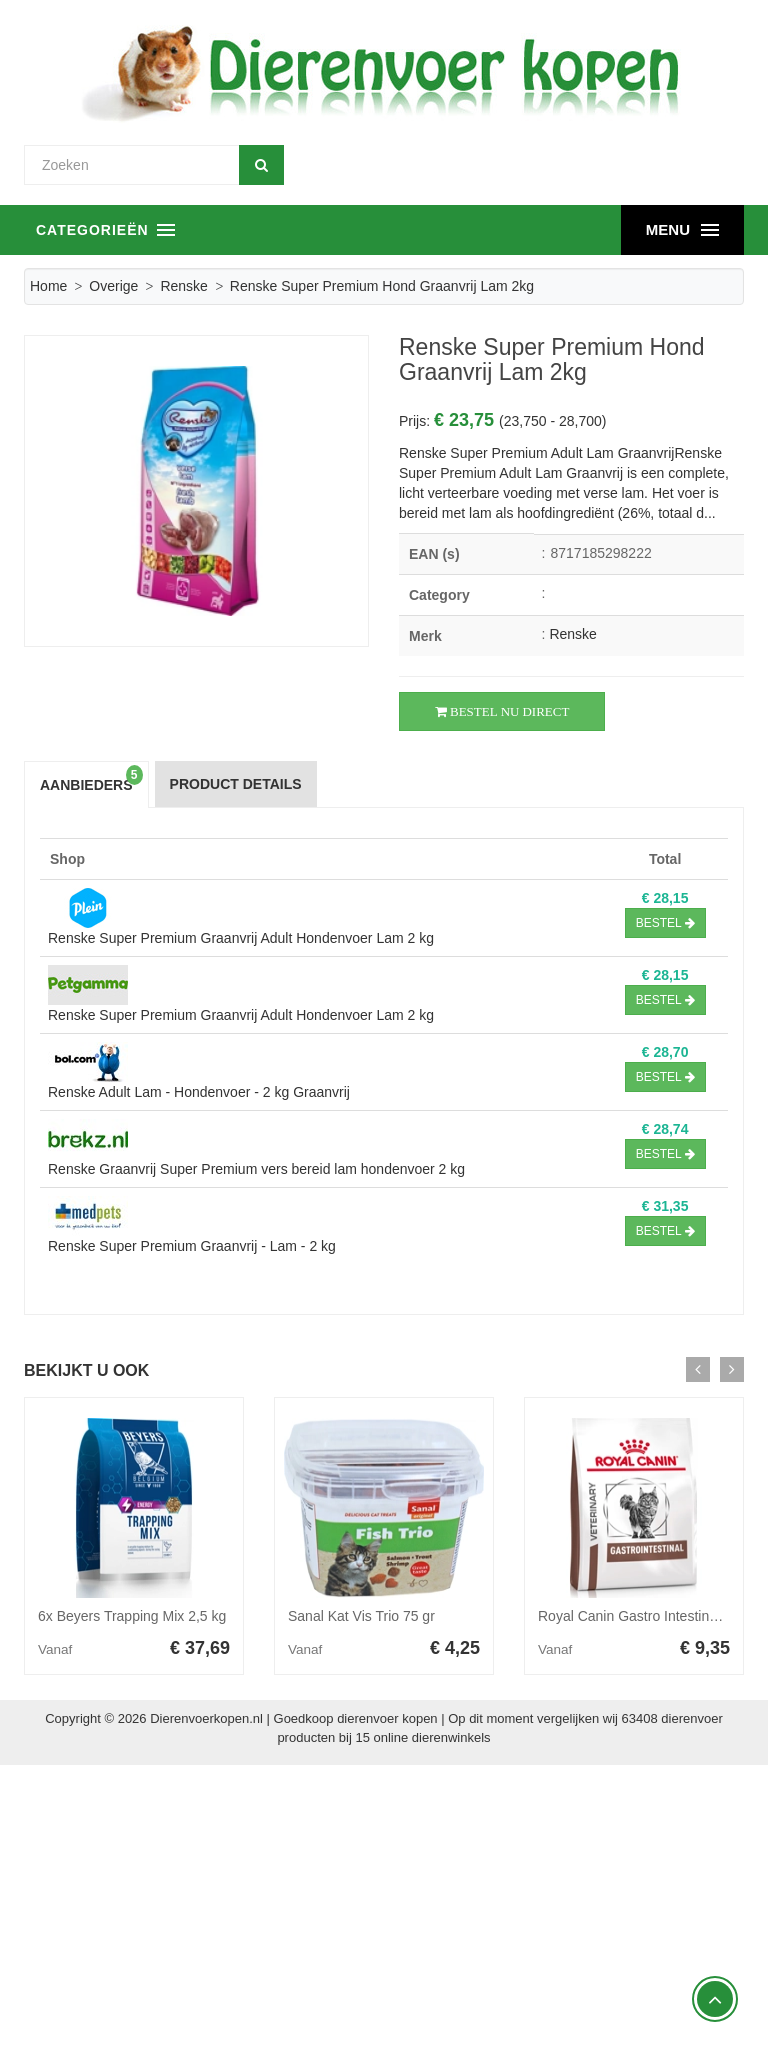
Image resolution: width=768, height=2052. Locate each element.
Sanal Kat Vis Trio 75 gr (361, 1616)
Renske (183, 286)
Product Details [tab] (236, 784)
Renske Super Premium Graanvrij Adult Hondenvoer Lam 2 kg (241, 938)
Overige (113, 286)
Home (48, 286)
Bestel (665, 923)
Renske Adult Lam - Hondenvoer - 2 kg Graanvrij (199, 1092)
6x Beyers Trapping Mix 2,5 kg (132, 1616)
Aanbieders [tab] (91, 779)
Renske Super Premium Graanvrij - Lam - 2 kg (192, 1246)
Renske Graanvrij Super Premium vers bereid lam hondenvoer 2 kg (256, 1169)
